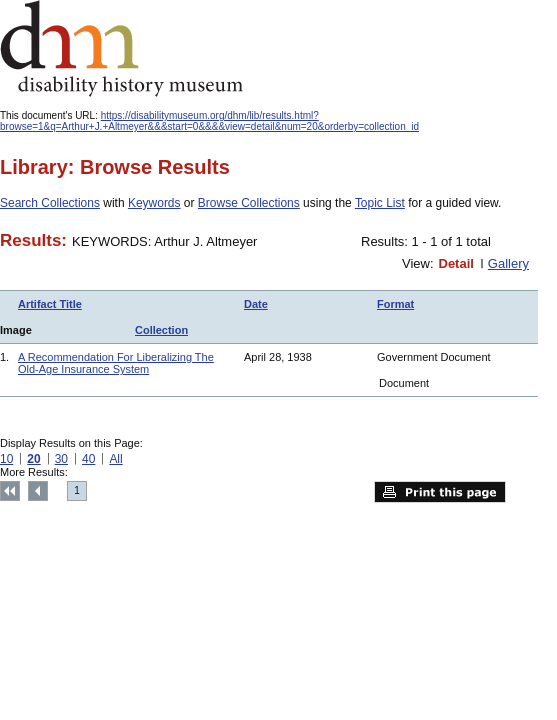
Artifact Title (50, 304)
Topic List (380, 203)
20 (33, 459)
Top (10, 491)
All (115, 459)
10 (6, 459)
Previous (38, 491)
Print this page (440, 492)
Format (395, 304)
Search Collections (50, 203)
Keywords (154, 203)
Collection (161, 330)
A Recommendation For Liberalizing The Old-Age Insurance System (116, 363)
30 (61, 459)
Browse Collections (249, 203)
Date (256, 304)
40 (88, 459)
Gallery (508, 263)
